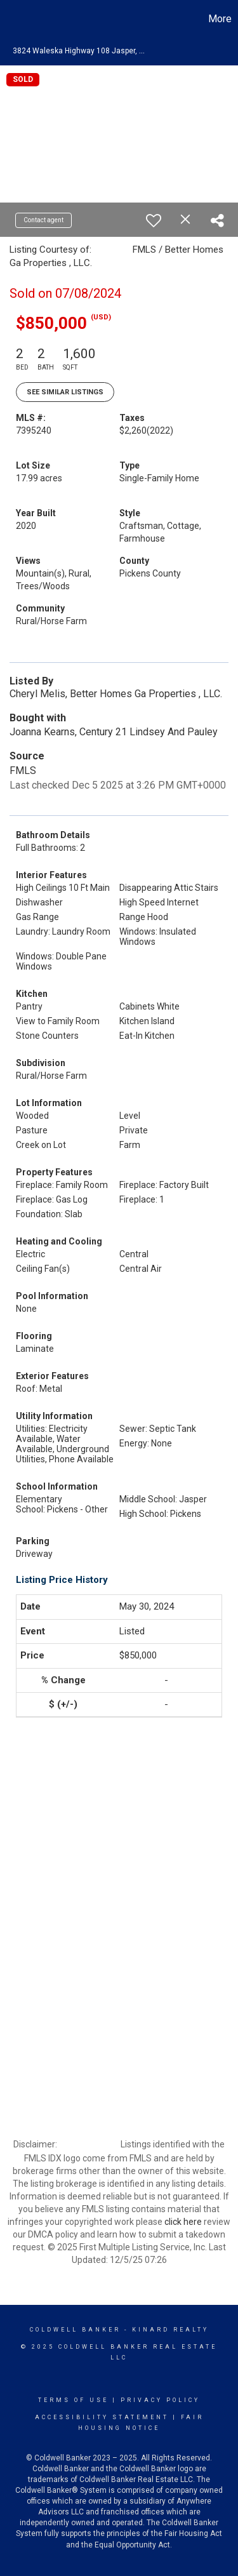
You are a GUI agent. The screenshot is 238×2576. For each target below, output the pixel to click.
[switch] (153, 220)
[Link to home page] (11, 19)
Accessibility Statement (102, 2417)
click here (183, 2222)
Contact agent (43, 220)
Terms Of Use (73, 2400)
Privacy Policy (160, 2400)
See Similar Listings (65, 392)
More (220, 19)
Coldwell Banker (75, 2329)
